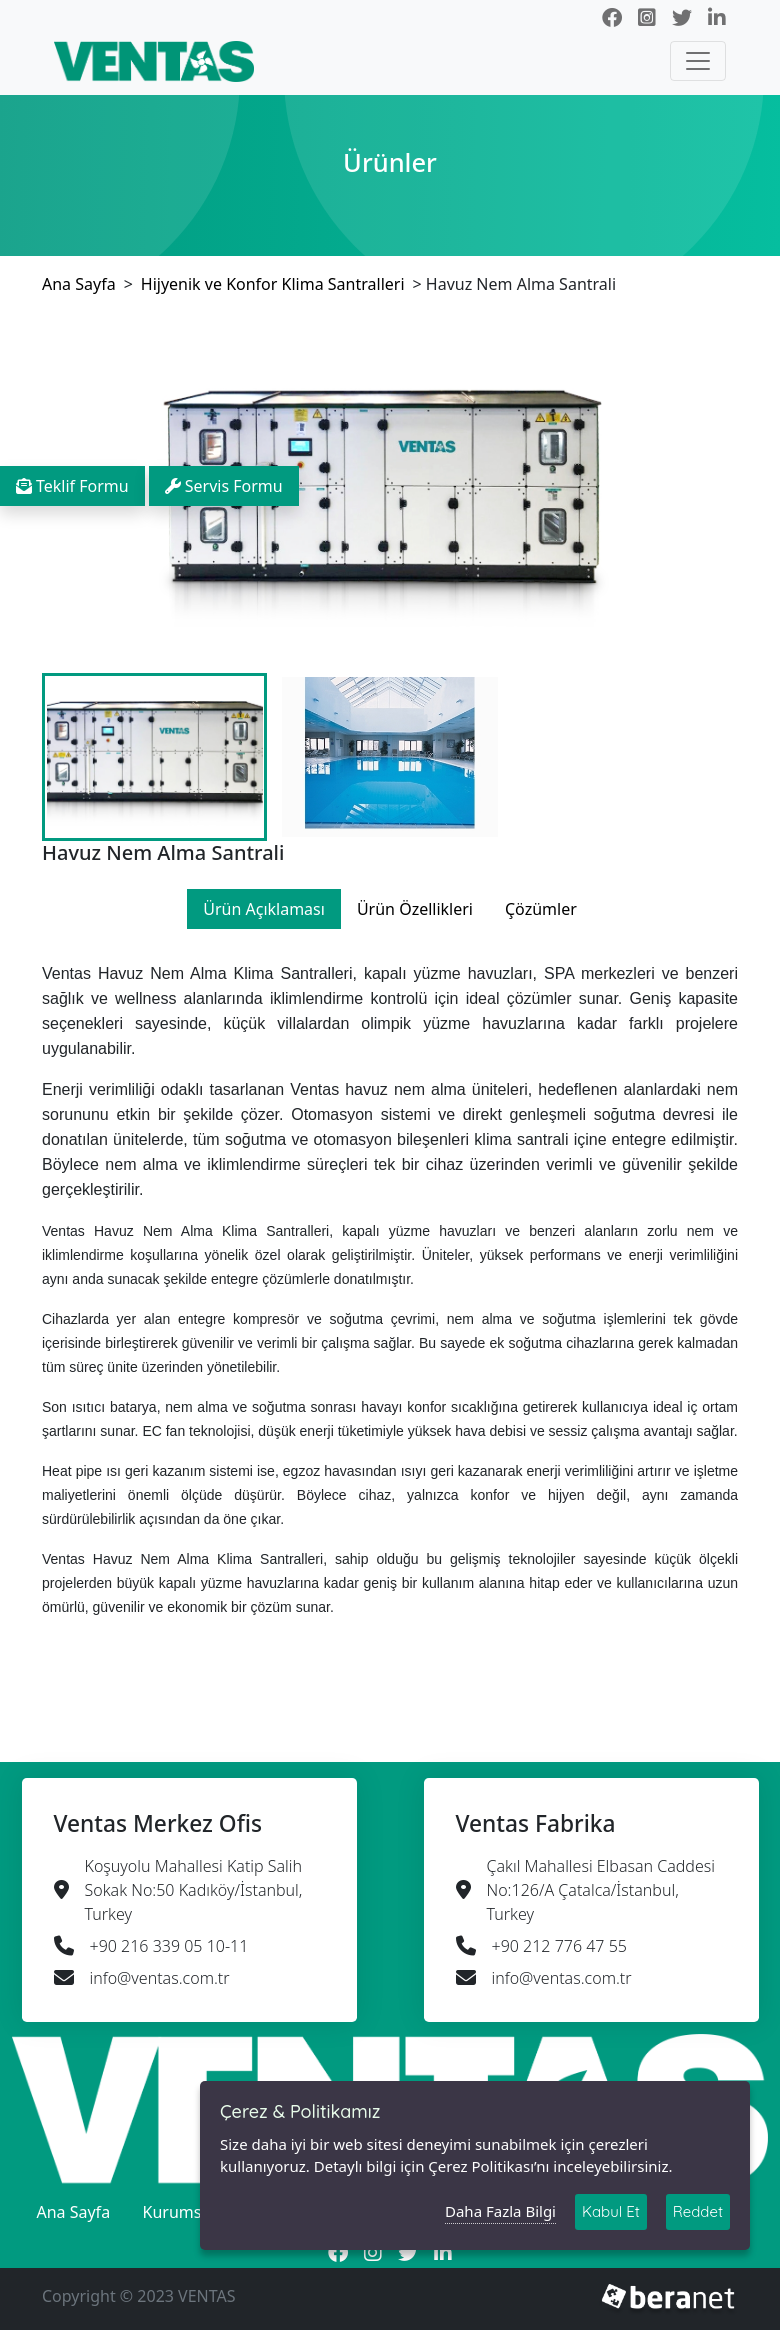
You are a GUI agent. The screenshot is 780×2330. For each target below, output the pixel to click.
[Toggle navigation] (698, 61)
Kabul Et (611, 2217)
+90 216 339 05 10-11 (169, 1946)
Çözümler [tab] (541, 909)
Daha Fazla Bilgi (500, 2216)
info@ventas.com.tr (160, 1978)
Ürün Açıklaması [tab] (264, 909)
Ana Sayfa (79, 284)
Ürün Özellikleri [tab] (415, 909)
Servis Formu (224, 486)
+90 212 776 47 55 (559, 1946)
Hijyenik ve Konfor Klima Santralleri (273, 284)
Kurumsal (179, 2212)
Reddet (698, 2217)
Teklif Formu (72, 486)
